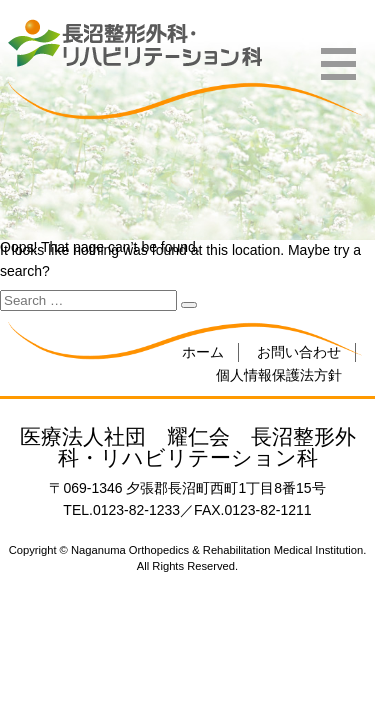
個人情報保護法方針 (279, 375)
